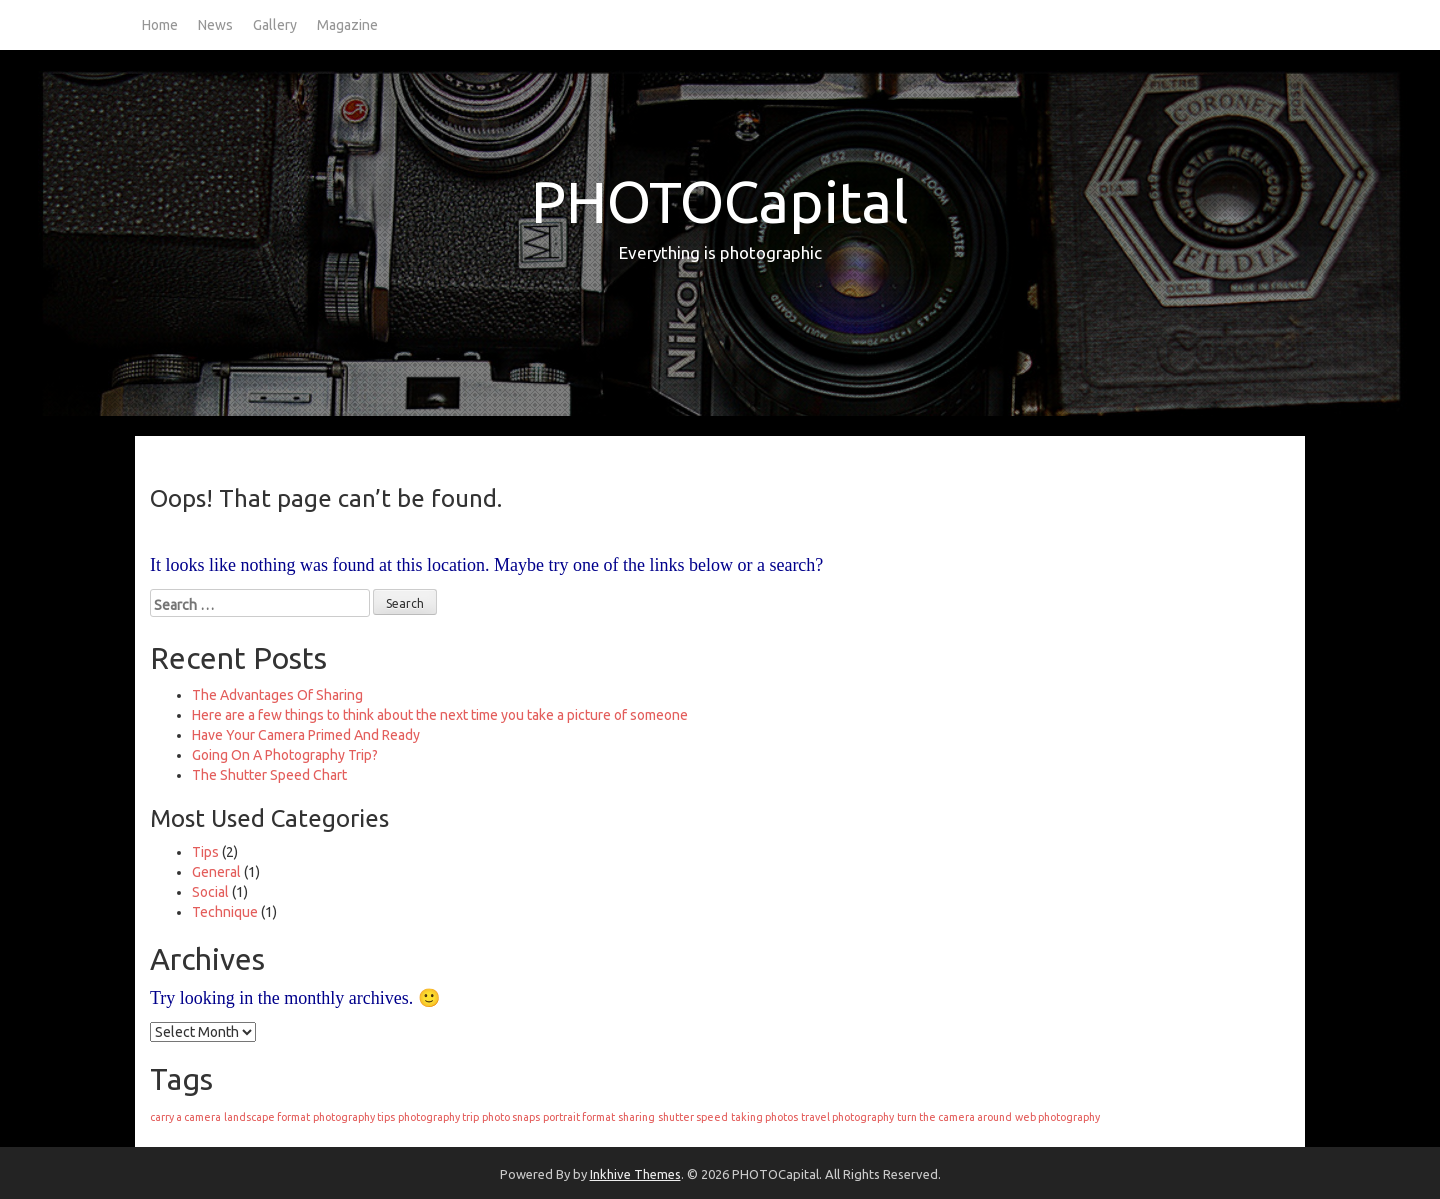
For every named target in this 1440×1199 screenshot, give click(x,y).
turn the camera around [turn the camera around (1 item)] (954, 1117)
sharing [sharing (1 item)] (636, 1117)
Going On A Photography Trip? (285, 755)
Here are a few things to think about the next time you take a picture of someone (440, 715)
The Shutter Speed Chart (269, 775)
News (215, 25)
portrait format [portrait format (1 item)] (579, 1117)
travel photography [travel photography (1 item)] (847, 1117)
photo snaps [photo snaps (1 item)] (511, 1117)
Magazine (347, 25)
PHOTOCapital (720, 201)
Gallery (275, 25)
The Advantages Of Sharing (277, 695)
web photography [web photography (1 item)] (1057, 1117)
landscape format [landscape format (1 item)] (267, 1117)
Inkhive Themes (635, 1174)
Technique (225, 912)
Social (210, 892)
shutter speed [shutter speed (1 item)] (693, 1117)
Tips (205, 852)
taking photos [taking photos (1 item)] (764, 1117)
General (216, 872)
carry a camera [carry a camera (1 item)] (185, 1117)
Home (160, 25)
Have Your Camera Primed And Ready (306, 735)
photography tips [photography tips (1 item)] (354, 1117)
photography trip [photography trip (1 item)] (438, 1117)
